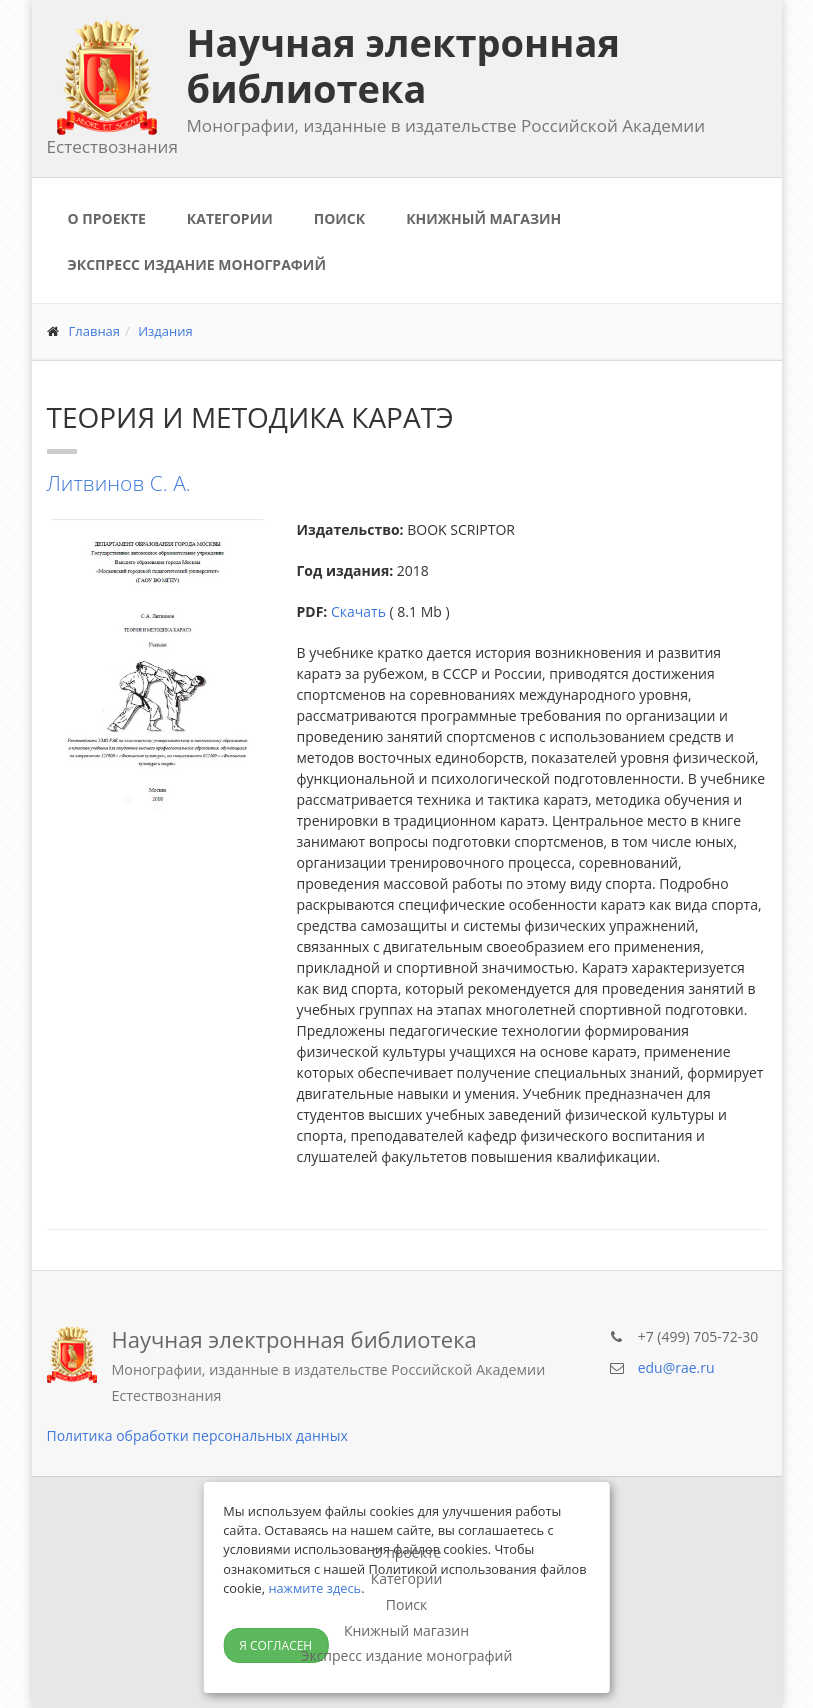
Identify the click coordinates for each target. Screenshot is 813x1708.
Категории (230, 218)
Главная (95, 331)
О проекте (107, 218)
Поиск (339, 218)
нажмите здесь (314, 1588)
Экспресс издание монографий (197, 264)
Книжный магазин (483, 218)
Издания (165, 331)
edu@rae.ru (676, 1367)
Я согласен (275, 1645)
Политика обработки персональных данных (197, 1435)
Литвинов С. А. (119, 483)
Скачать (358, 611)
